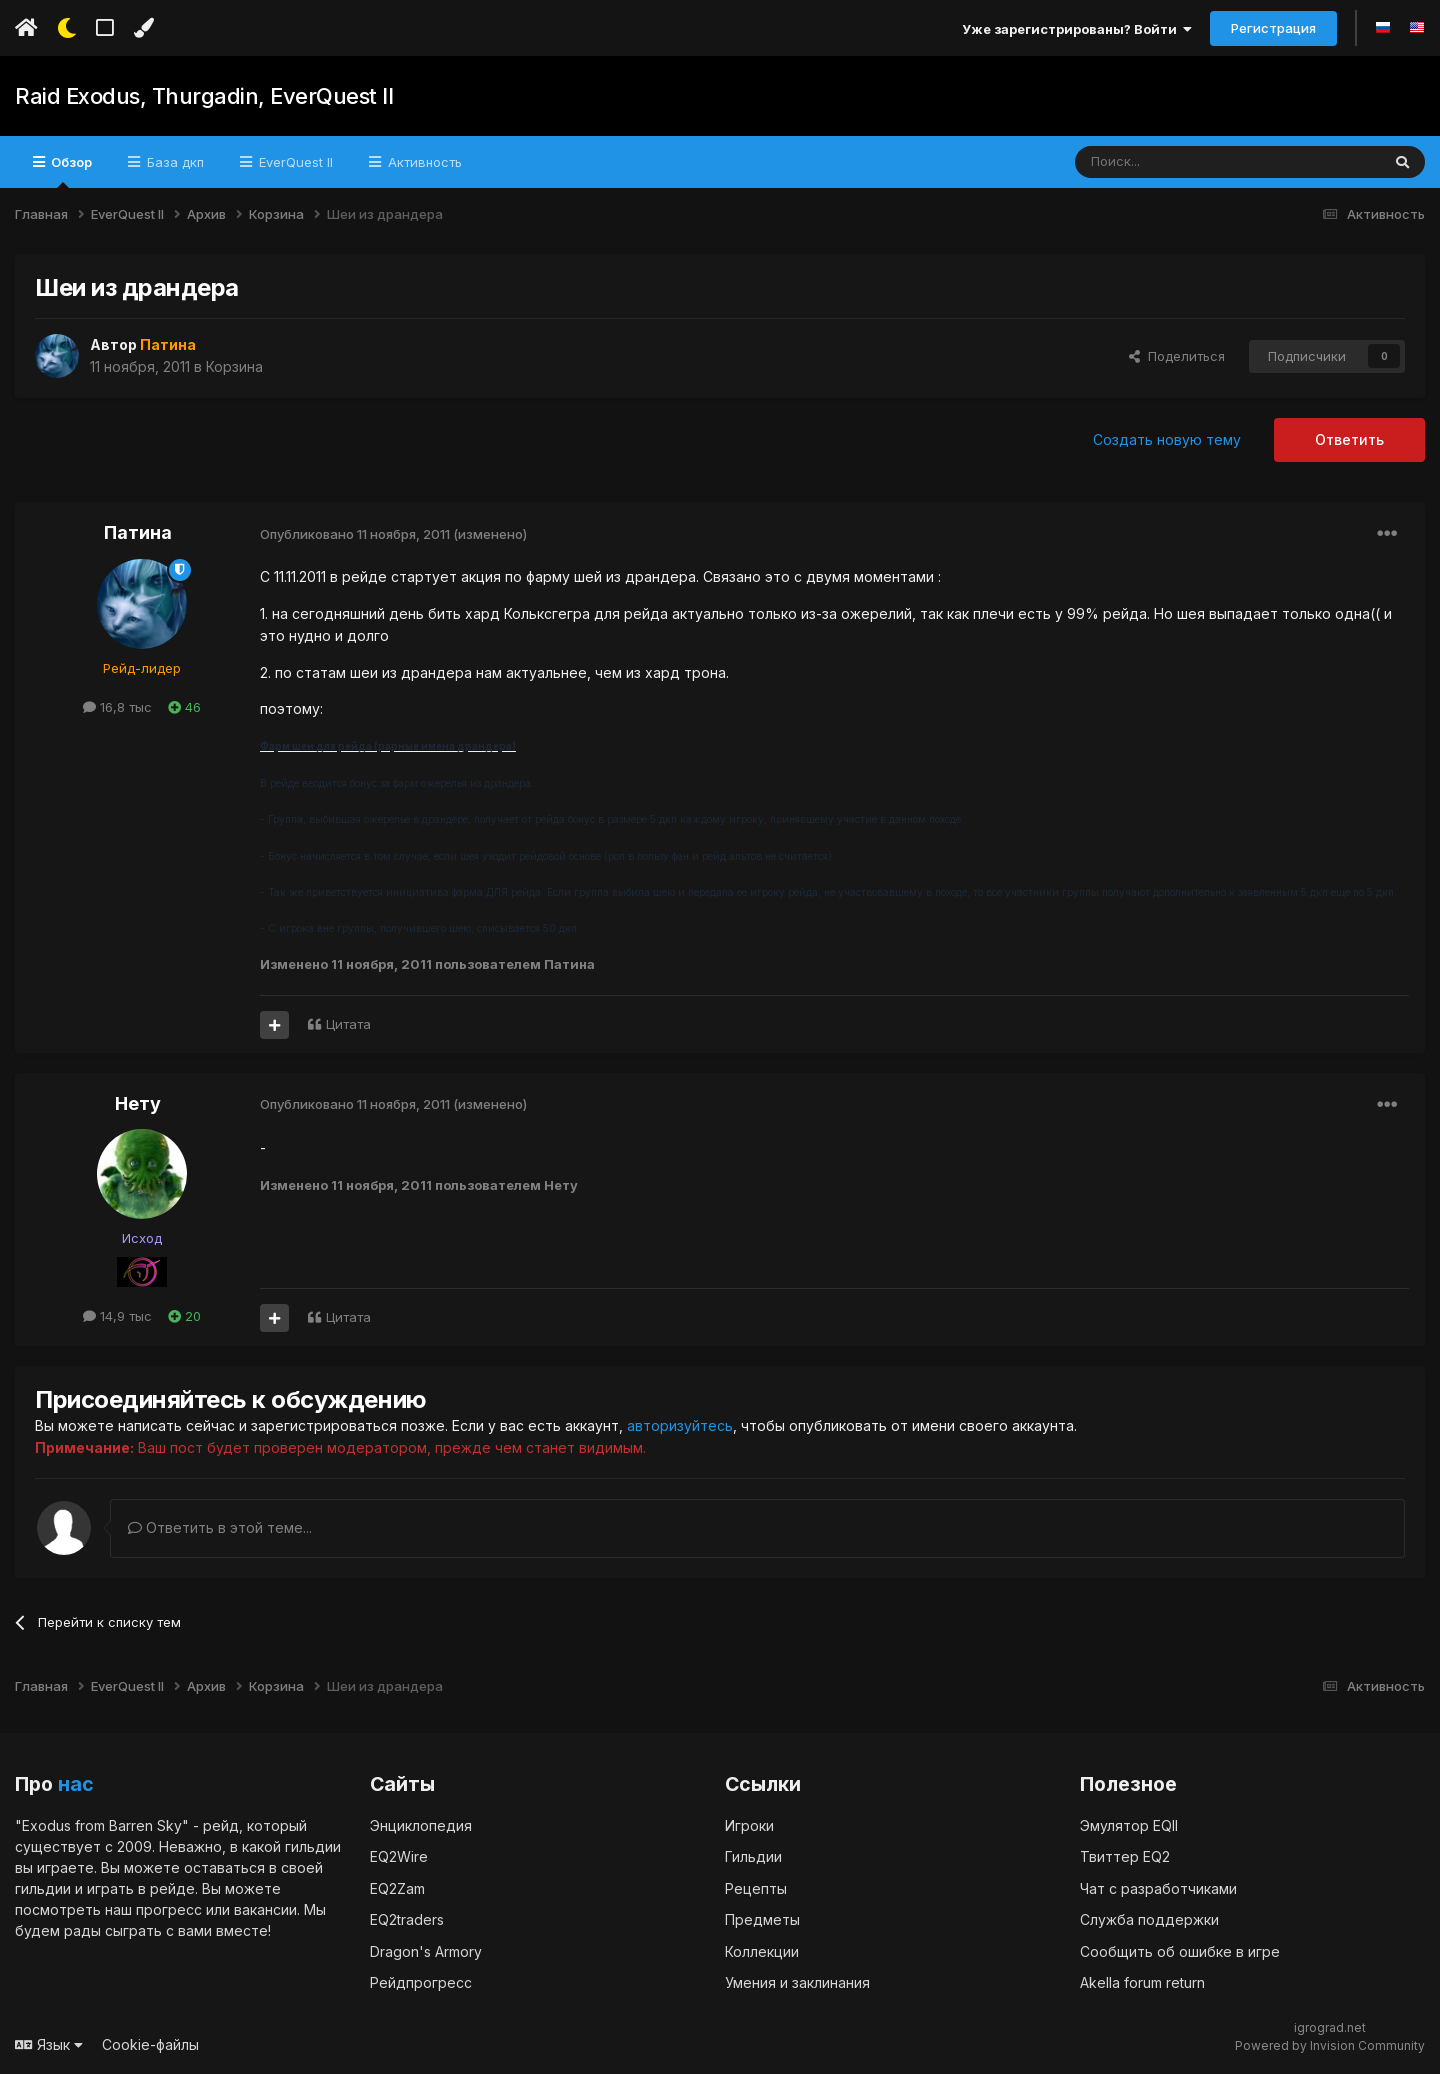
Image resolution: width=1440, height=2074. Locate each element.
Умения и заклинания (797, 1981)
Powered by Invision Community (1330, 2044)
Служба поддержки (1149, 1918)
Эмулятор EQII (1129, 1824)
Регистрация (1273, 28)
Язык (49, 2043)
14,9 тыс (117, 1316)
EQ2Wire (399, 1855)
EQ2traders (407, 1918)
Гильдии (753, 1855)
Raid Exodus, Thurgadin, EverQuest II (204, 96)
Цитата (348, 1024)
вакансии (265, 1908)
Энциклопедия (421, 1824)
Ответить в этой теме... (220, 1526)
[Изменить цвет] (143, 28)
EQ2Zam (397, 1887)
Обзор (70, 171)
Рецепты (756, 1887)
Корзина (234, 366)
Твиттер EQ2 (1125, 1855)
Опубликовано (355, 534)
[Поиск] (1181, 162)
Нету (138, 1103)
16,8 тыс (117, 707)
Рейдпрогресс (421, 1981)
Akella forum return (1142, 1981)
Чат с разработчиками (1158, 1887)
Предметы (762, 1918)
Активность (423, 162)
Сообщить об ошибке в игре (1180, 1950)
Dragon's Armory (426, 1950)
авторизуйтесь (680, 1425)
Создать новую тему (1167, 439)
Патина (138, 532)
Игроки (749, 1824)
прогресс (169, 1908)
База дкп (173, 162)
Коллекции (762, 1950)
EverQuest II (294, 162)
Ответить (1349, 439)
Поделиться (1177, 356)
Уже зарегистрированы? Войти (1077, 29)
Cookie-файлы (150, 2043)
